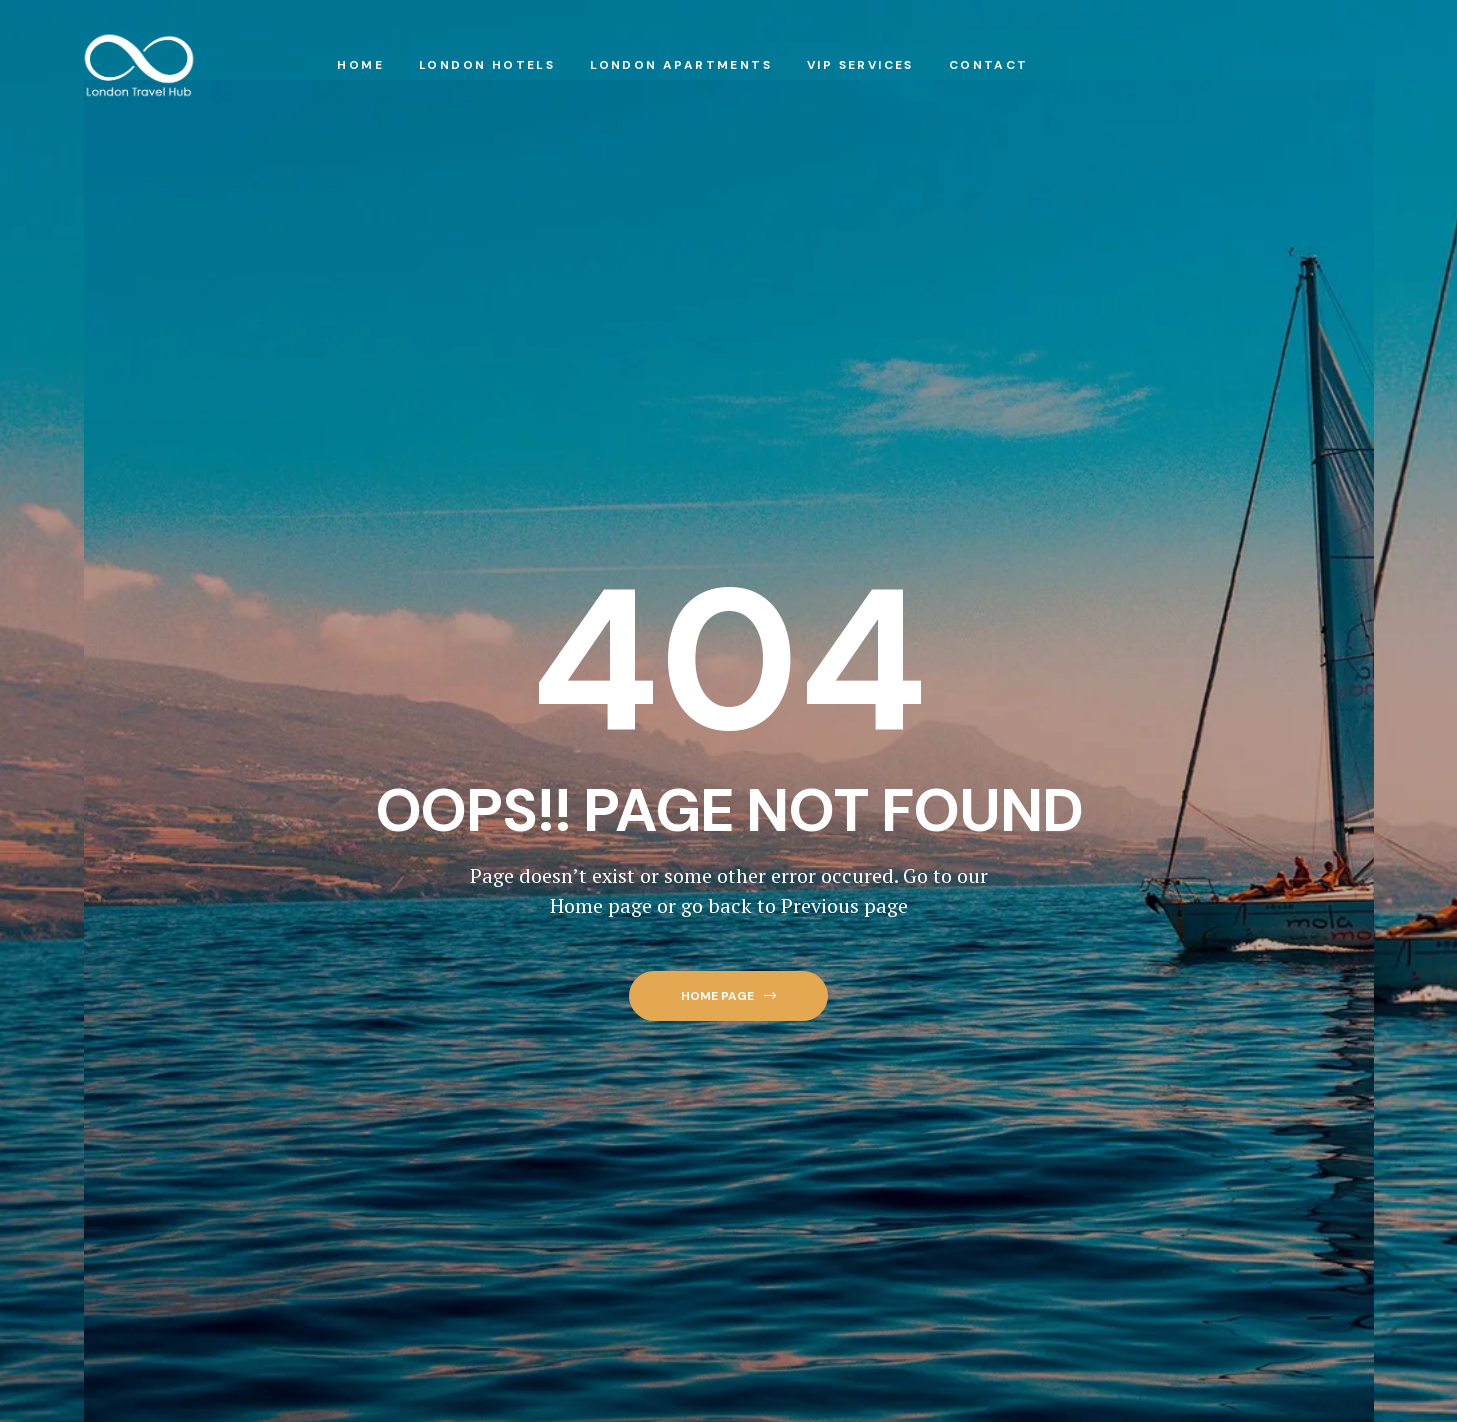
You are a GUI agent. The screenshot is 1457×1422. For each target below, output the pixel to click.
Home (360, 65)
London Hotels (487, 65)
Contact (989, 65)
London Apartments (681, 65)
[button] (728, 996)
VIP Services (860, 65)
